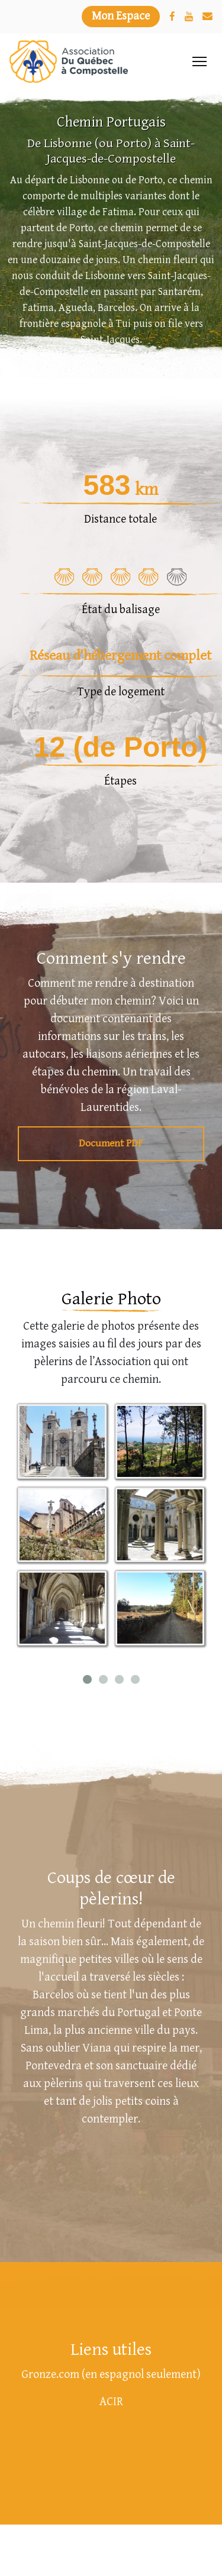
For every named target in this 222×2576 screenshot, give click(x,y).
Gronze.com (50, 2374)
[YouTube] (189, 17)
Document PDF (111, 1143)
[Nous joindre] (207, 16)
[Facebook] (172, 17)
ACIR (111, 2402)
